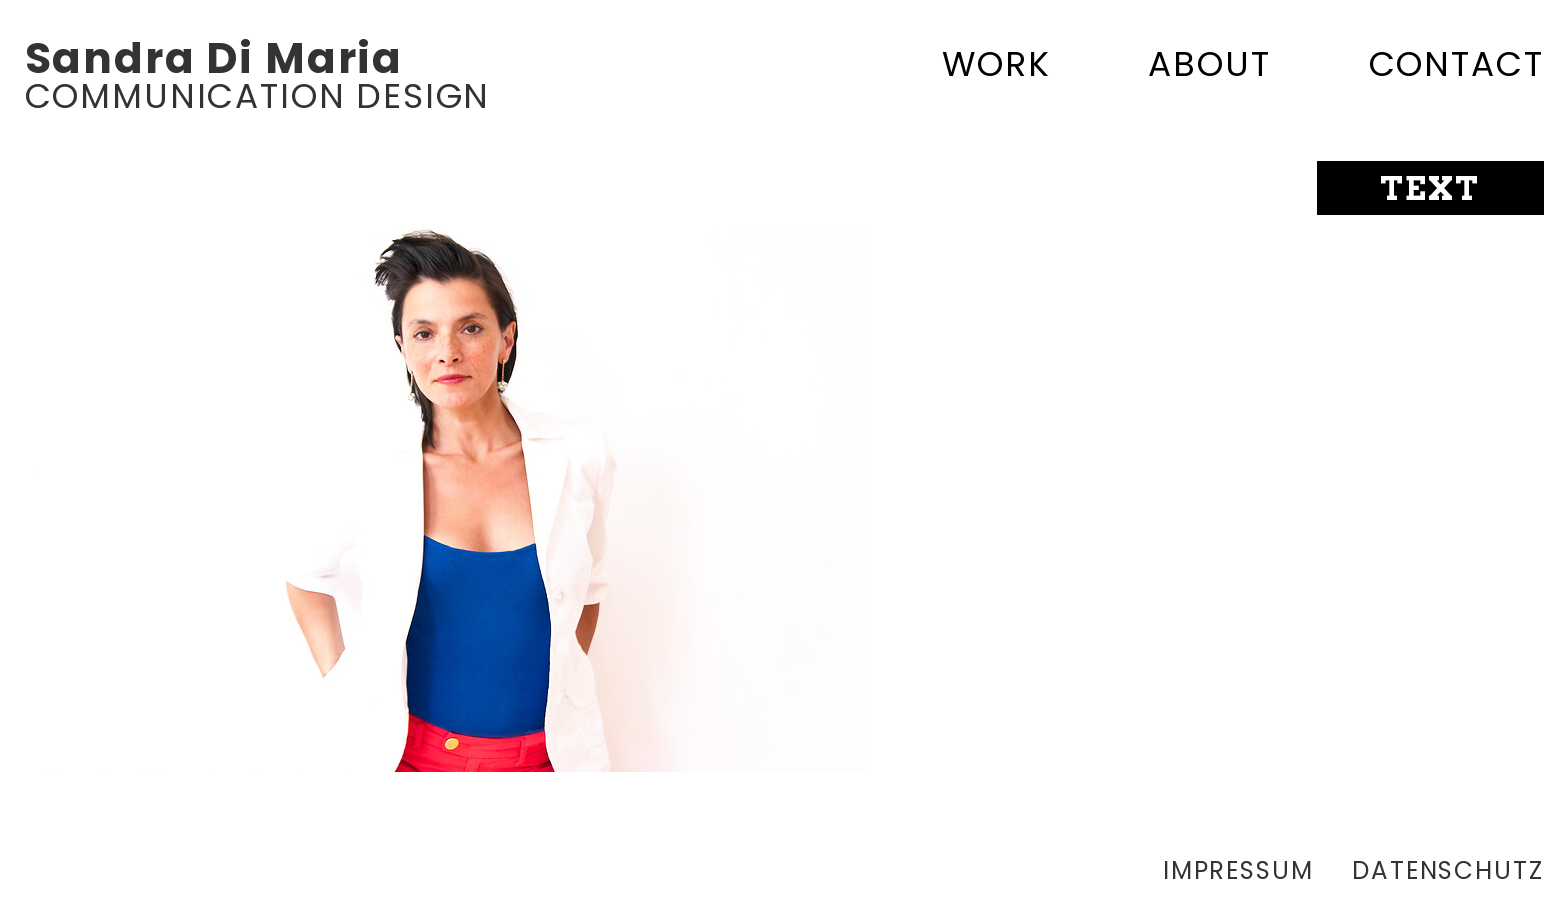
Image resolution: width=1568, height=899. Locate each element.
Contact (1456, 64)
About (1209, 64)
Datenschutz (1447, 870)
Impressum (1238, 870)
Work (996, 64)
